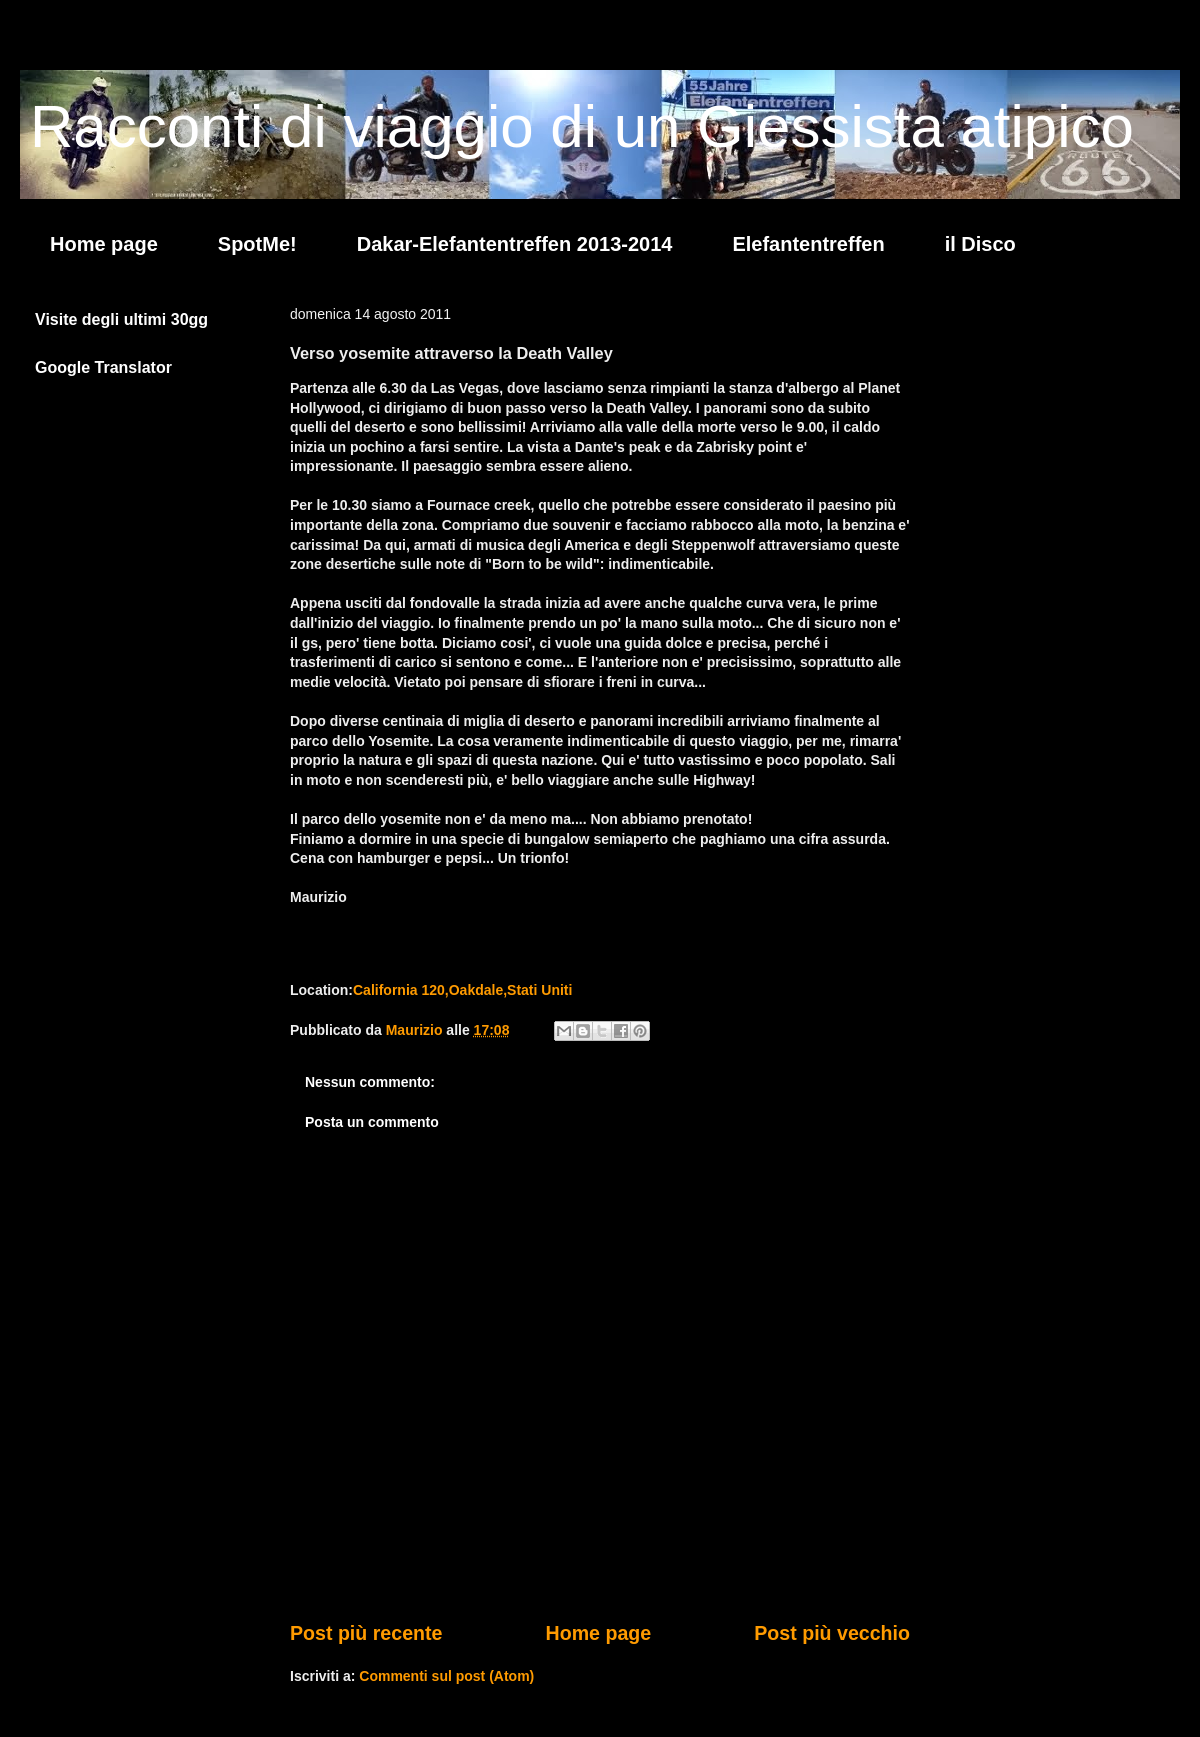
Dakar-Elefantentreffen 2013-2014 (515, 244)
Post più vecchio (832, 1633)
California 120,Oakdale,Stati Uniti (462, 990)
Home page (104, 244)
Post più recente (366, 1633)
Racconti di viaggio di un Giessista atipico (582, 126)
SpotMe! (257, 244)
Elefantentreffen (808, 244)
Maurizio (416, 1030)
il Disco (980, 244)
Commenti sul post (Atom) (446, 1676)
